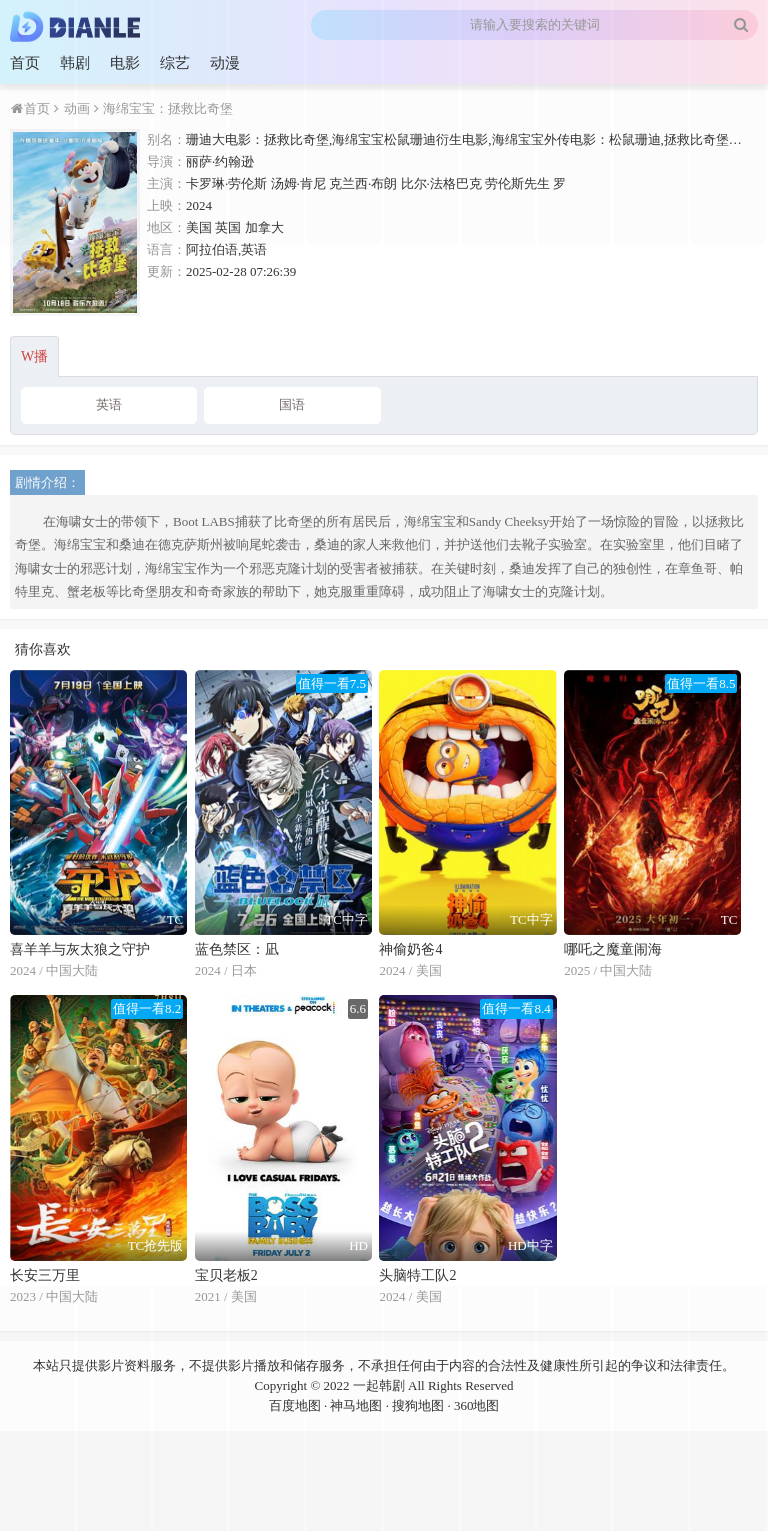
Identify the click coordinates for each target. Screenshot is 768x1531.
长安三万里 (45, 1275)
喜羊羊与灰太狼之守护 (80, 949)
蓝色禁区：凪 (237, 949)
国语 (292, 404)
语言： (166, 249)
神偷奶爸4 (410, 949)
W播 (34, 356)
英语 (109, 404)
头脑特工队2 (417, 1275)
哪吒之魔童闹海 (613, 949)
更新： (166, 271)
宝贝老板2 (226, 1275)
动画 (74, 108)
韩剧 (75, 63)
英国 (228, 227)
